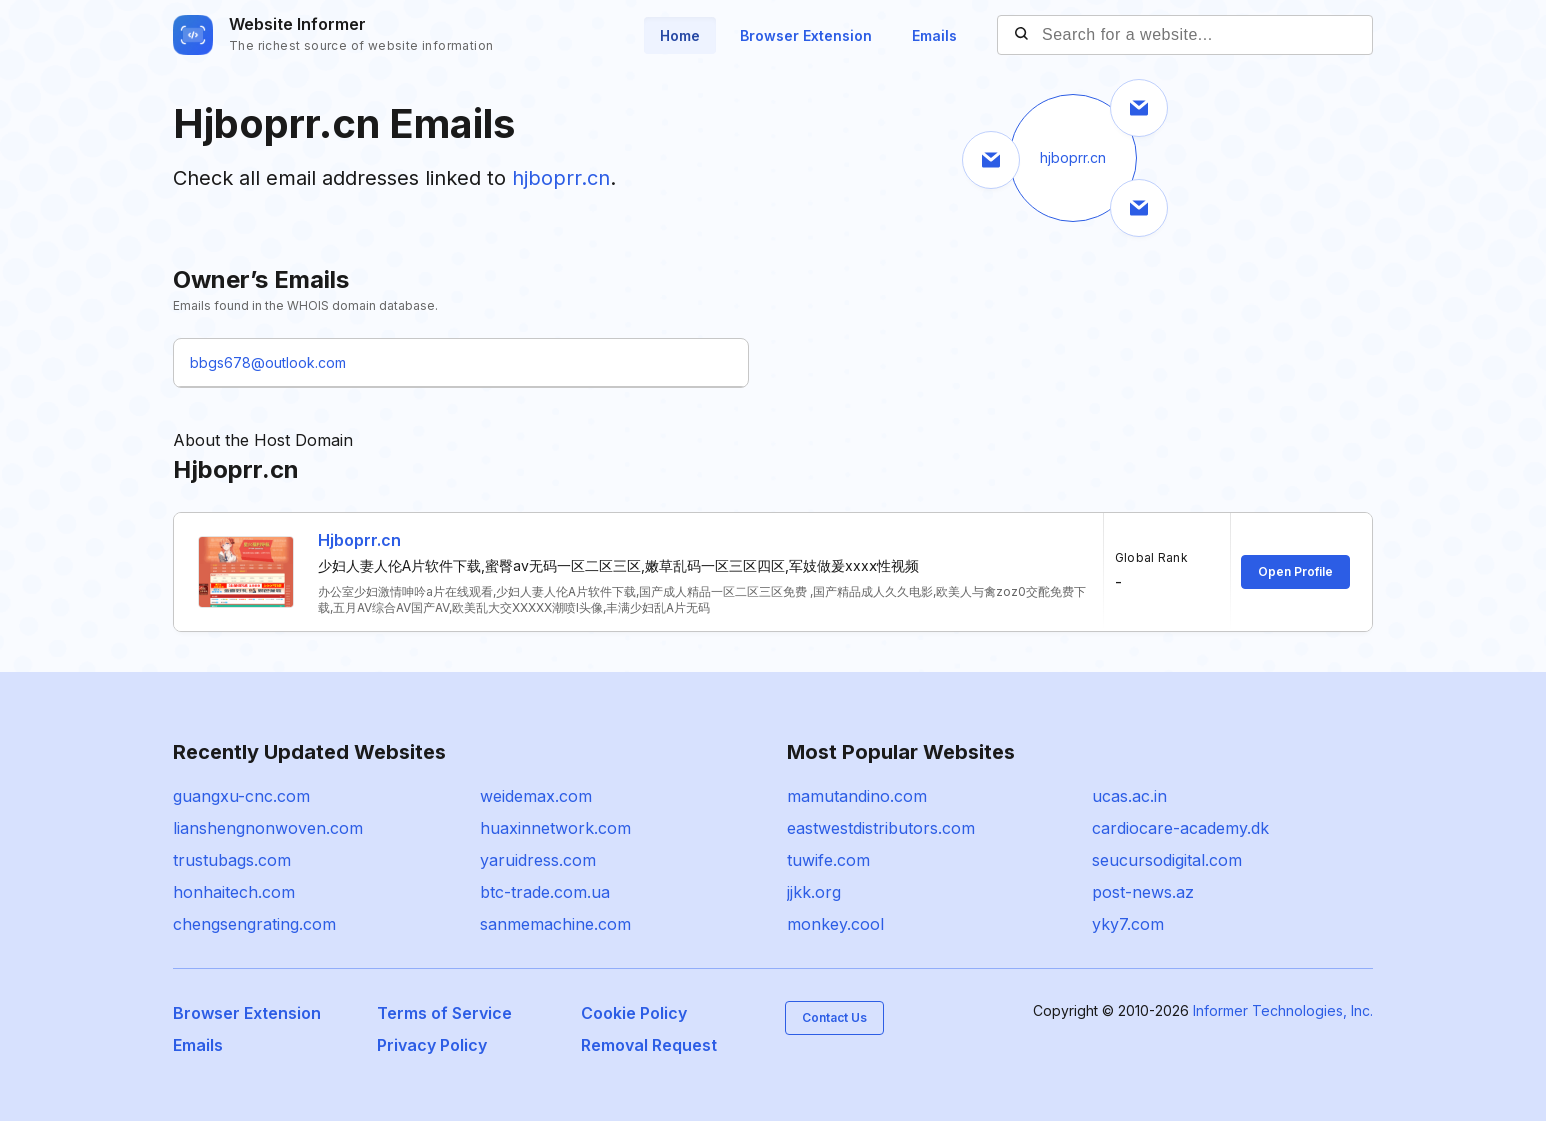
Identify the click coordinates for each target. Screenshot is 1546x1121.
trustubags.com (232, 860)
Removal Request (649, 1045)
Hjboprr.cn (359, 540)
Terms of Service (444, 1013)
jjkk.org (814, 892)
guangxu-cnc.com (241, 796)
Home (680, 35)
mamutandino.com (857, 796)
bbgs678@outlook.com (268, 362)
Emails (934, 35)
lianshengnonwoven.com (268, 828)
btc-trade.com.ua (545, 892)
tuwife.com (828, 860)
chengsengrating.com (254, 924)
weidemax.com (536, 796)
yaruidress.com (538, 860)
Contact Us (834, 1017)
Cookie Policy (634, 1013)
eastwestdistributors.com (881, 828)
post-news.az (1143, 892)
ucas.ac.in (1129, 796)
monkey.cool (835, 924)
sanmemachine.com (555, 924)
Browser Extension (806, 35)
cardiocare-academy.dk (1180, 828)
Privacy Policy (432, 1045)
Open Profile (1295, 571)
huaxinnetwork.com (555, 828)
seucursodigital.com (1167, 860)
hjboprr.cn (561, 178)
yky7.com (1128, 924)
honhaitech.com (234, 892)
